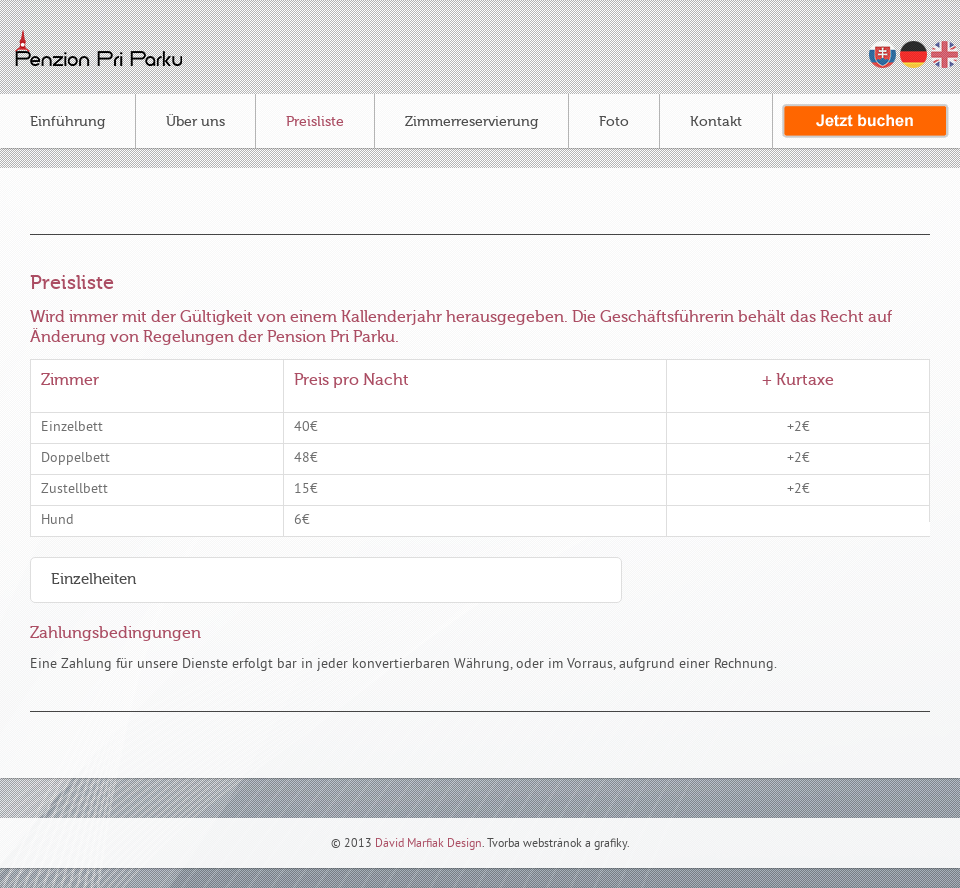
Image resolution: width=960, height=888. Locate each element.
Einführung (67, 122)
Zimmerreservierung (471, 122)
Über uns (195, 122)
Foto (614, 122)
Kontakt (716, 122)
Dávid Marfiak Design (427, 844)
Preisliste (315, 122)
